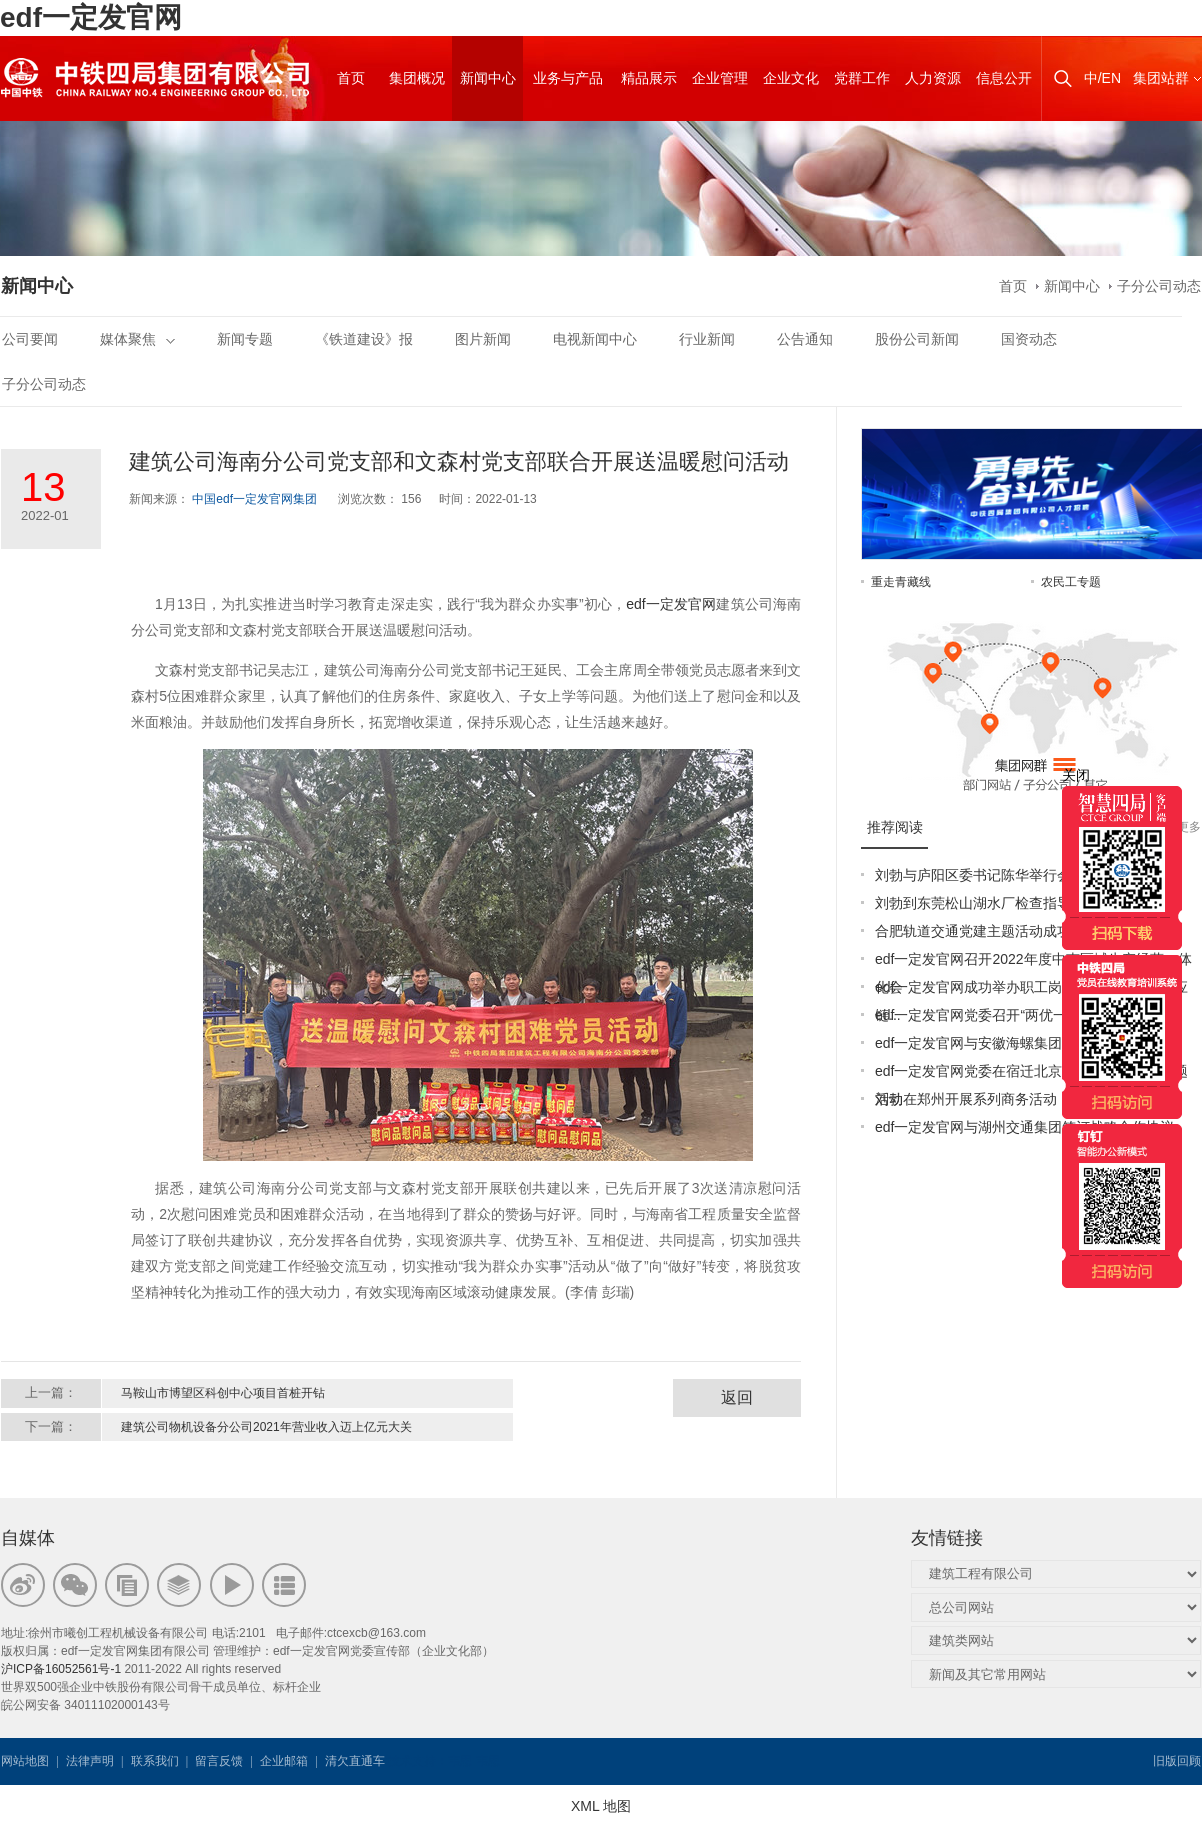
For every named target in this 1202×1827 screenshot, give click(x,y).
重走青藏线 (901, 582)
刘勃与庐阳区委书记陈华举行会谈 (980, 875)
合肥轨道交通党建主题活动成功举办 (987, 931)
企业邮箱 (284, 1761)
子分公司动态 (1159, 286)
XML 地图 (601, 1806)
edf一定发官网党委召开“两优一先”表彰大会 (1008, 1015)
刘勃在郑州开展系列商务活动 (966, 1099)
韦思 (460, 1761)
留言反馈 (219, 1761)
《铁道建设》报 (364, 339)
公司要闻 (30, 339)
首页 (1013, 286)
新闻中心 (1072, 286)
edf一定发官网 (91, 17)
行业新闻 (707, 339)
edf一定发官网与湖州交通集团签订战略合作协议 (1024, 1127)
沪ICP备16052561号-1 (61, 1669)
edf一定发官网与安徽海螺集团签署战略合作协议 (1024, 1043)
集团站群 (1161, 78)
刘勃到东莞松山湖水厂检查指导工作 (987, 903)
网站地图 (25, 1761)
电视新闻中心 (595, 339)
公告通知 (805, 339)
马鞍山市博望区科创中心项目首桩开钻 (223, 1393)
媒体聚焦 (137, 339)
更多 (1189, 827)
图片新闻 (483, 339)
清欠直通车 (355, 1761)
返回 (737, 1397)
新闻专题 (245, 339)
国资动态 (1029, 339)
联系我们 (155, 1761)
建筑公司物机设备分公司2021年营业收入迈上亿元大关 (266, 1427)
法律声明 (90, 1761)
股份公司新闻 (917, 339)
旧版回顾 (1177, 1761)
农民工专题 (1071, 582)
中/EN (1102, 78)
